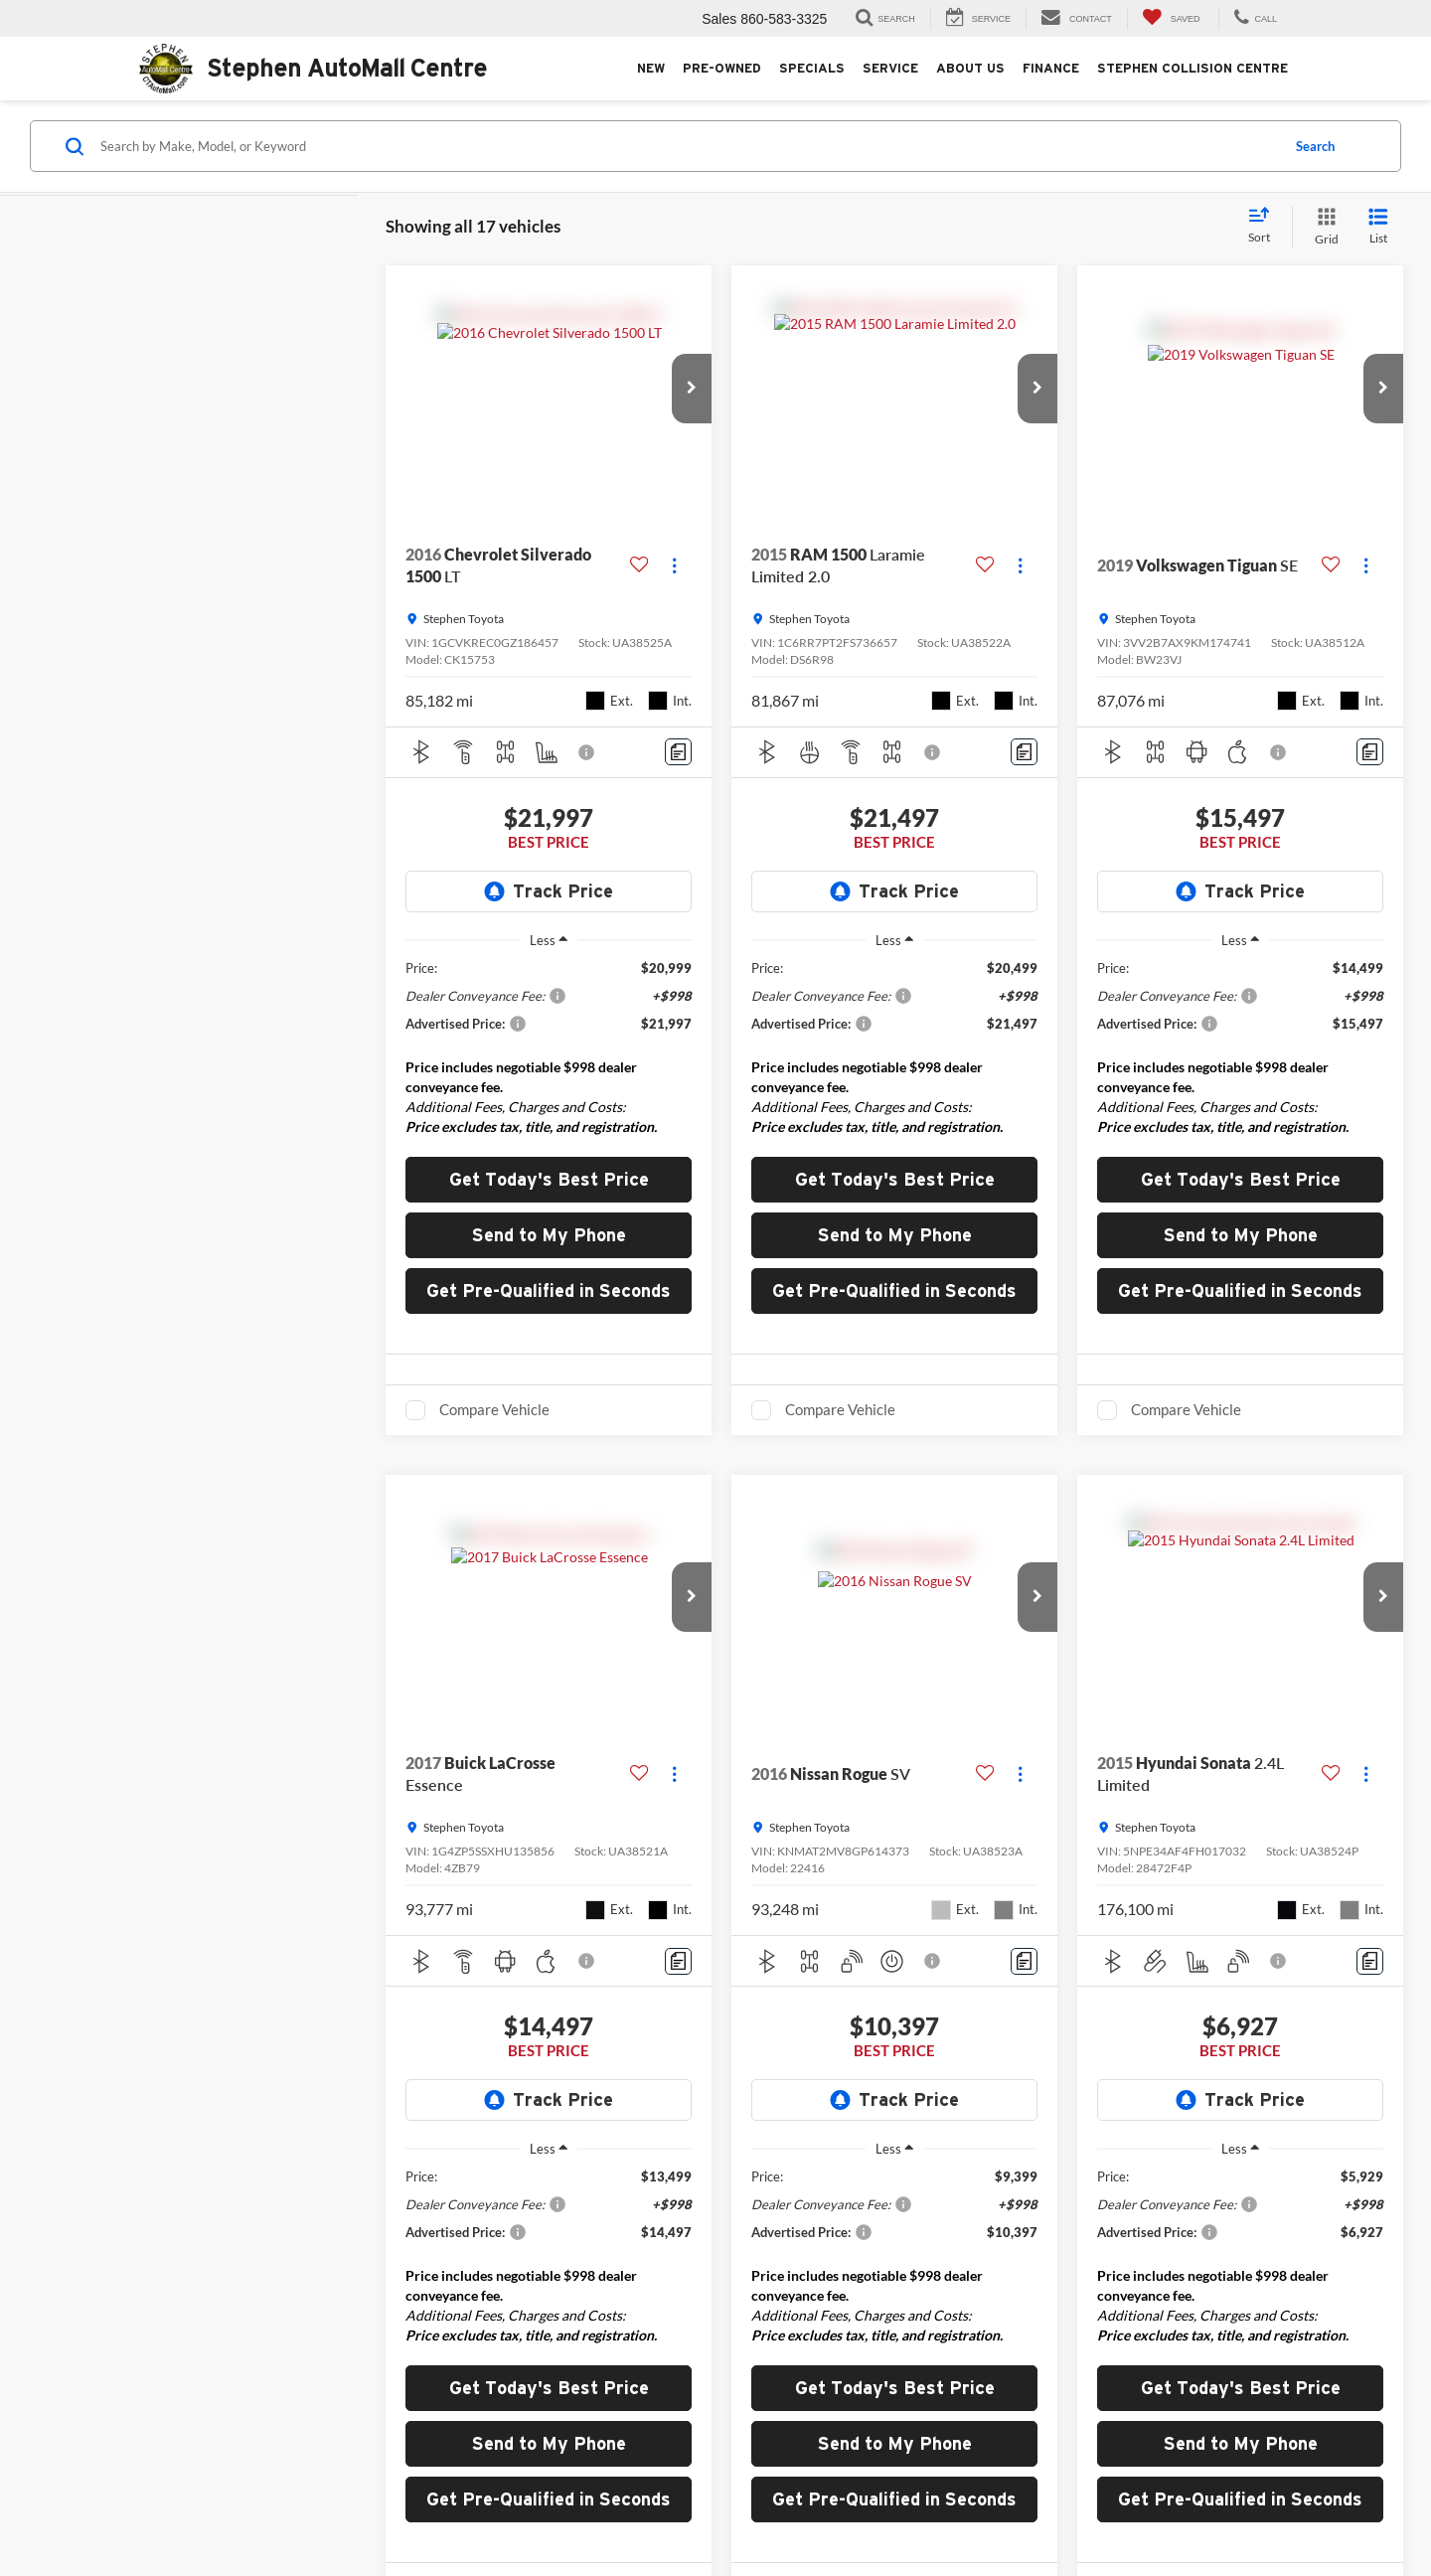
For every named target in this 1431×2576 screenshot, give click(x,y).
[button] (692, 388)
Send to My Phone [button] (549, 1234)
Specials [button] (812, 68)
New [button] (651, 68)
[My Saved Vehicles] (1171, 18)
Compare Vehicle (494, 1409)
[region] (548, 1052)
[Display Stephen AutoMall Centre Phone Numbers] (1253, 18)
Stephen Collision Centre (1192, 68)
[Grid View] (1322, 227)
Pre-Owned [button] (722, 68)
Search (1315, 146)
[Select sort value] (1265, 226)
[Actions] (674, 566)
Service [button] (890, 68)
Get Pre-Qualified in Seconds (548, 1290)
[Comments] (678, 751)
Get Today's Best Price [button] (549, 1179)
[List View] (1378, 227)
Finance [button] (1051, 68)
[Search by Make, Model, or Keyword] (687, 146)
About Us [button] (970, 68)
